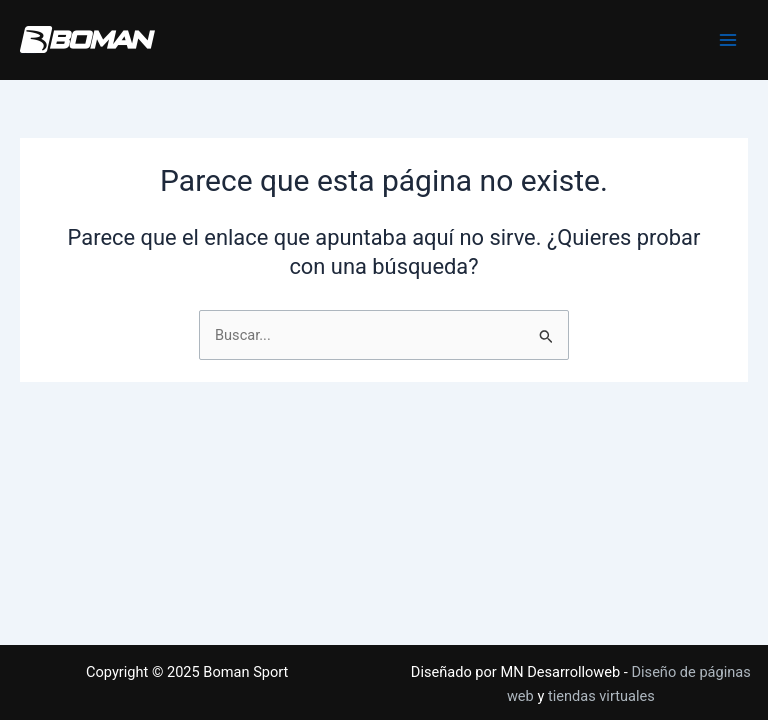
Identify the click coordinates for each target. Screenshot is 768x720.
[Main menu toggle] (728, 40)
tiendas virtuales (601, 696)
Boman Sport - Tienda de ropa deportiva (28, 53)
